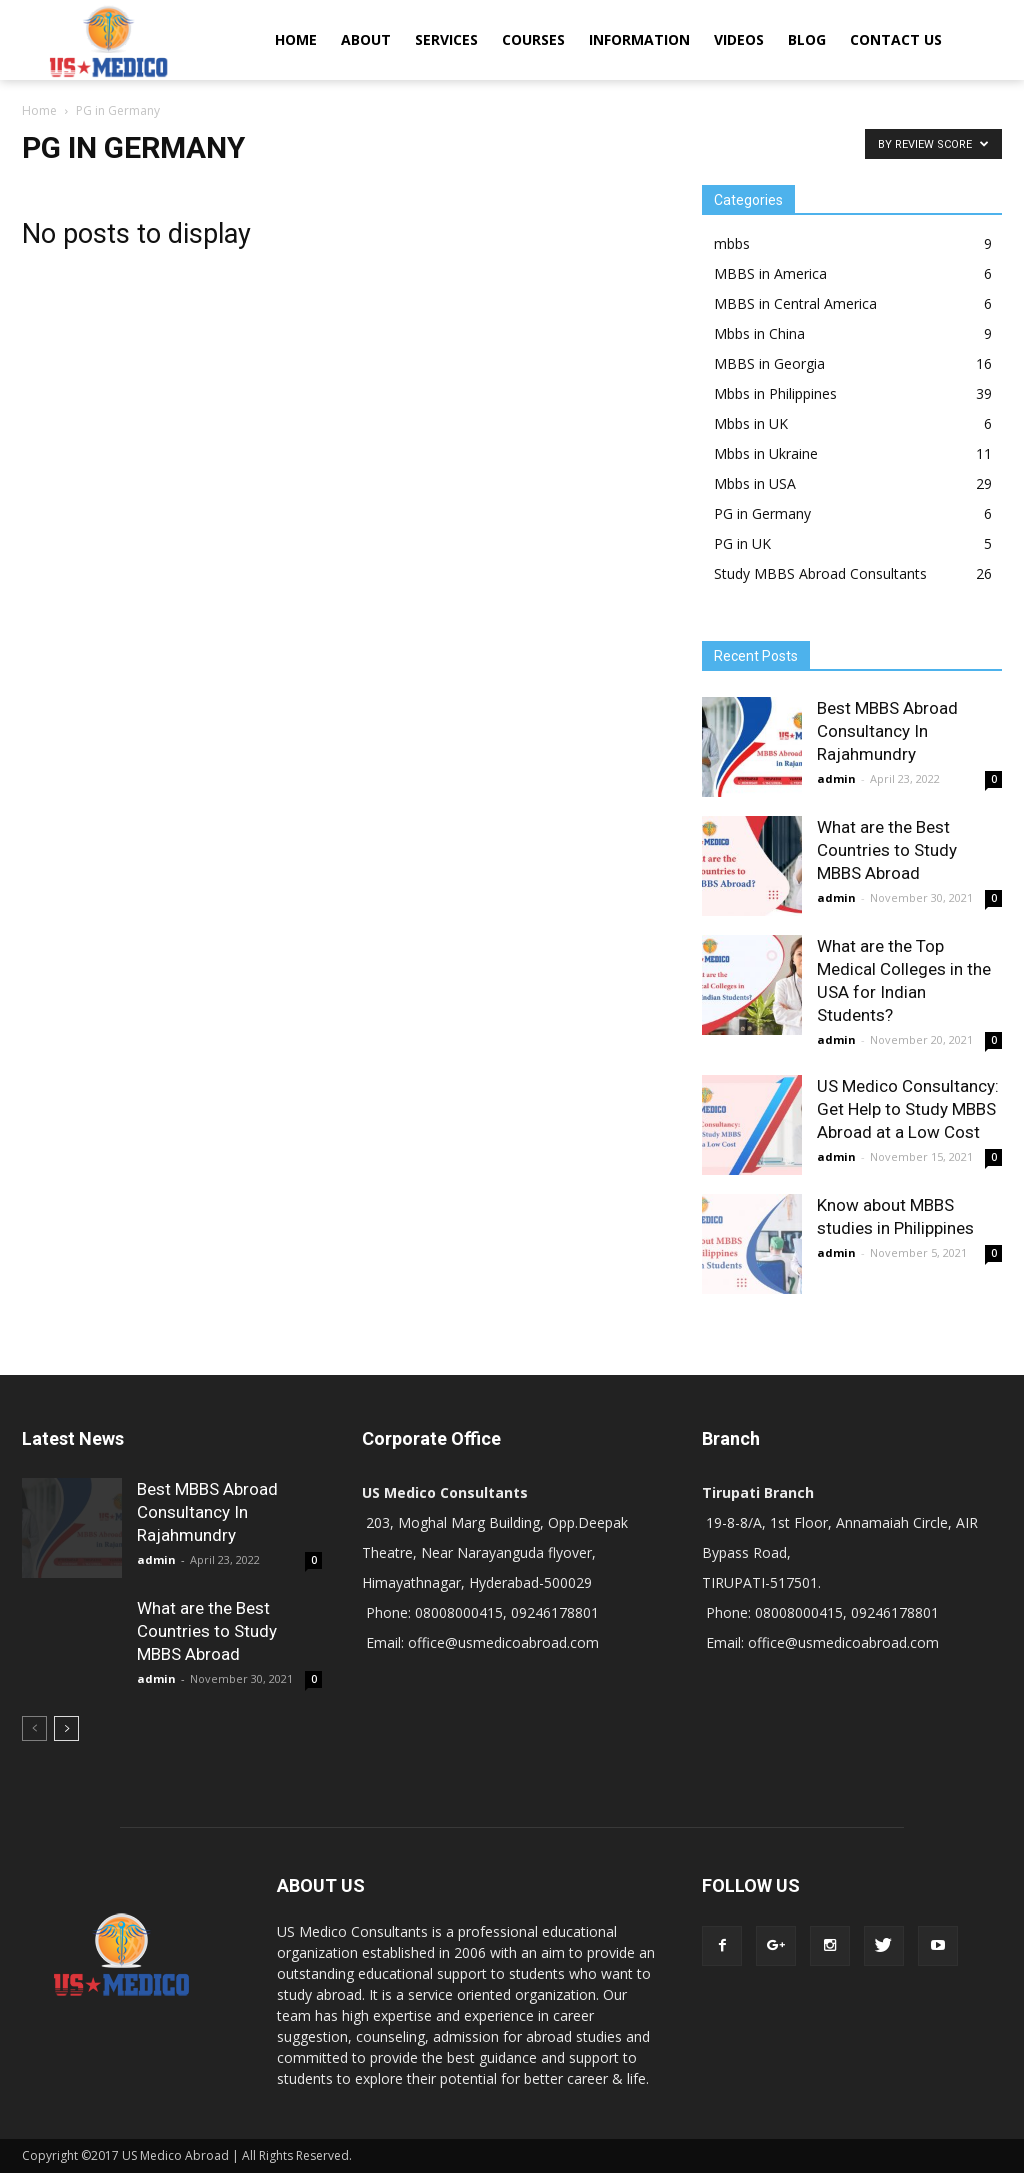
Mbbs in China (759, 333)
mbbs (732, 243)
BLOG (807, 39)
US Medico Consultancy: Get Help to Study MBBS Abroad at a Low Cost (908, 1109)
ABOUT (366, 39)
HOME (296, 39)
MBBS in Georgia (769, 363)
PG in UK (742, 543)
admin (836, 778)
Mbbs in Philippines (775, 393)
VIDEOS (739, 39)
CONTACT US (896, 39)
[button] (978, 40)
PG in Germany (762, 513)
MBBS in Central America (795, 303)
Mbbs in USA (755, 483)
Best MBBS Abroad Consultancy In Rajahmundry (887, 731)
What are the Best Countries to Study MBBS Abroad (887, 850)
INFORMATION (639, 39)
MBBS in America (770, 273)
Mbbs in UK (751, 423)
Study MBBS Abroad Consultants (820, 573)
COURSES (533, 39)
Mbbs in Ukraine (766, 453)
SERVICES (446, 39)
